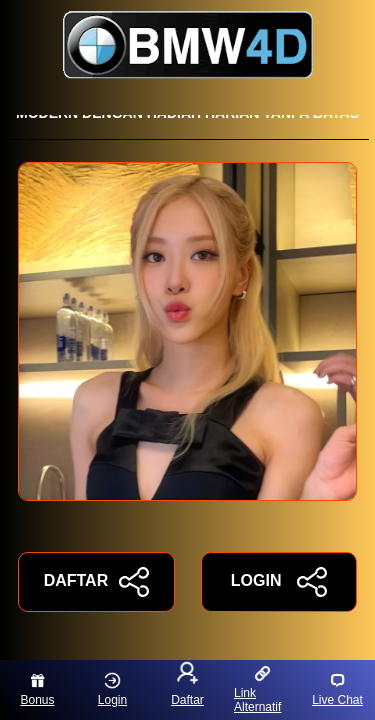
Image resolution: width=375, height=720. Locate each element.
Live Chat (337, 689)
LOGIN (279, 582)
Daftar (187, 686)
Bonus (37, 689)
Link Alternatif (257, 689)
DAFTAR (96, 582)
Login (112, 689)
